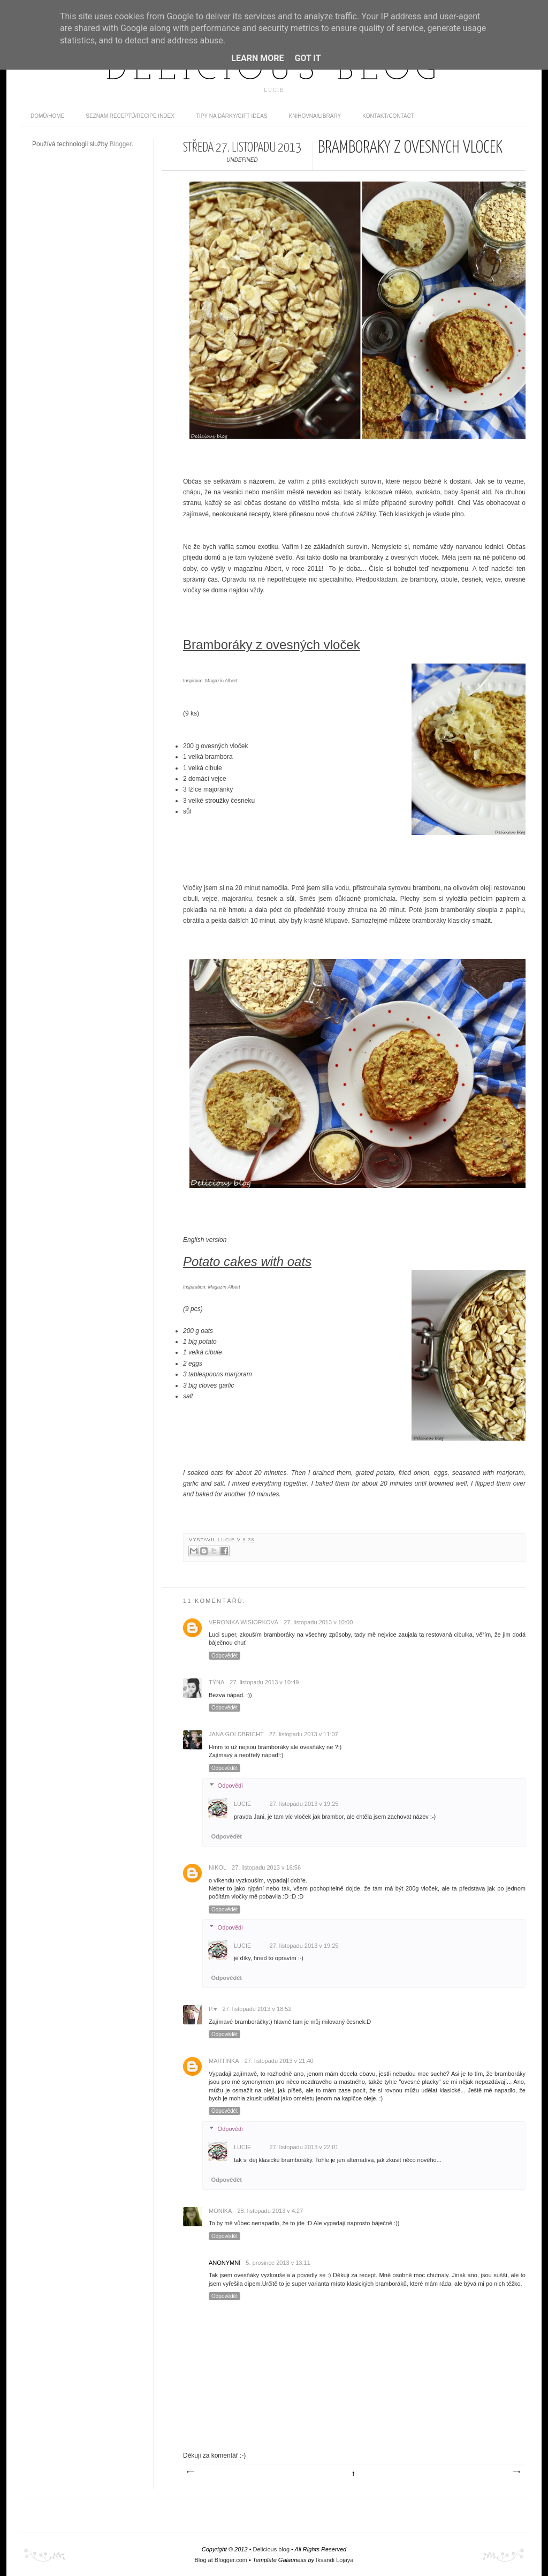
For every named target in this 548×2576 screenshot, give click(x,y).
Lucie (227, 1539)
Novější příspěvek (190, 2472)
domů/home (47, 116)
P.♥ (213, 2009)
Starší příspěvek (516, 2472)
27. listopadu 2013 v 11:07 (303, 1734)
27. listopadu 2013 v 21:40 (279, 2061)
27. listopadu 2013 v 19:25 (303, 1804)
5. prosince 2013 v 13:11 (278, 2262)
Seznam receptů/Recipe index (130, 116)
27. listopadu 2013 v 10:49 (264, 1682)
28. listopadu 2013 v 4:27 (270, 2211)
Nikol (217, 1867)
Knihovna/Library (315, 116)
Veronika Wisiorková (243, 1622)
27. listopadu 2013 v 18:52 (257, 2009)
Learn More (257, 58)
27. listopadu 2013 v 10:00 (318, 1622)
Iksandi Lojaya (334, 2560)
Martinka (224, 2061)
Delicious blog (274, 71)
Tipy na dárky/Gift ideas (232, 116)
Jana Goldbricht (236, 1734)
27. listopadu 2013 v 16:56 (266, 1867)
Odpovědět (224, 1656)
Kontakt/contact (388, 116)
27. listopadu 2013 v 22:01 (303, 2147)
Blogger (121, 144)
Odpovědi (230, 1785)
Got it (307, 58)
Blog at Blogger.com (221, 2560)
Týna (216, 1682)
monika (220, 2211)
